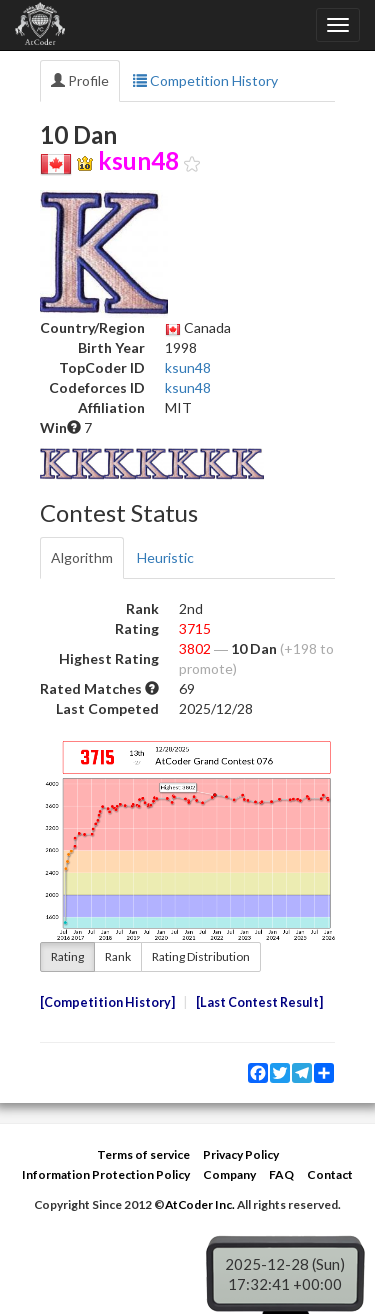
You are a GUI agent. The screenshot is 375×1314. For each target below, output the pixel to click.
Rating (67, 956)
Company (229, 1174)
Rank (118, 956)
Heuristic (165, 557)
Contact (330, 1174)
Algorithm (82, 557)
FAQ (281, 1174)
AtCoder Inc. (200, 1204)
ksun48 (188, 367)
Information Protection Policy (106, 1174)
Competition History (205, 80)
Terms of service (143, 1154)
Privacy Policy (241, 1154)
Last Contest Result (259, 1002)
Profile (80, 80)
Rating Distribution (201, 956)
